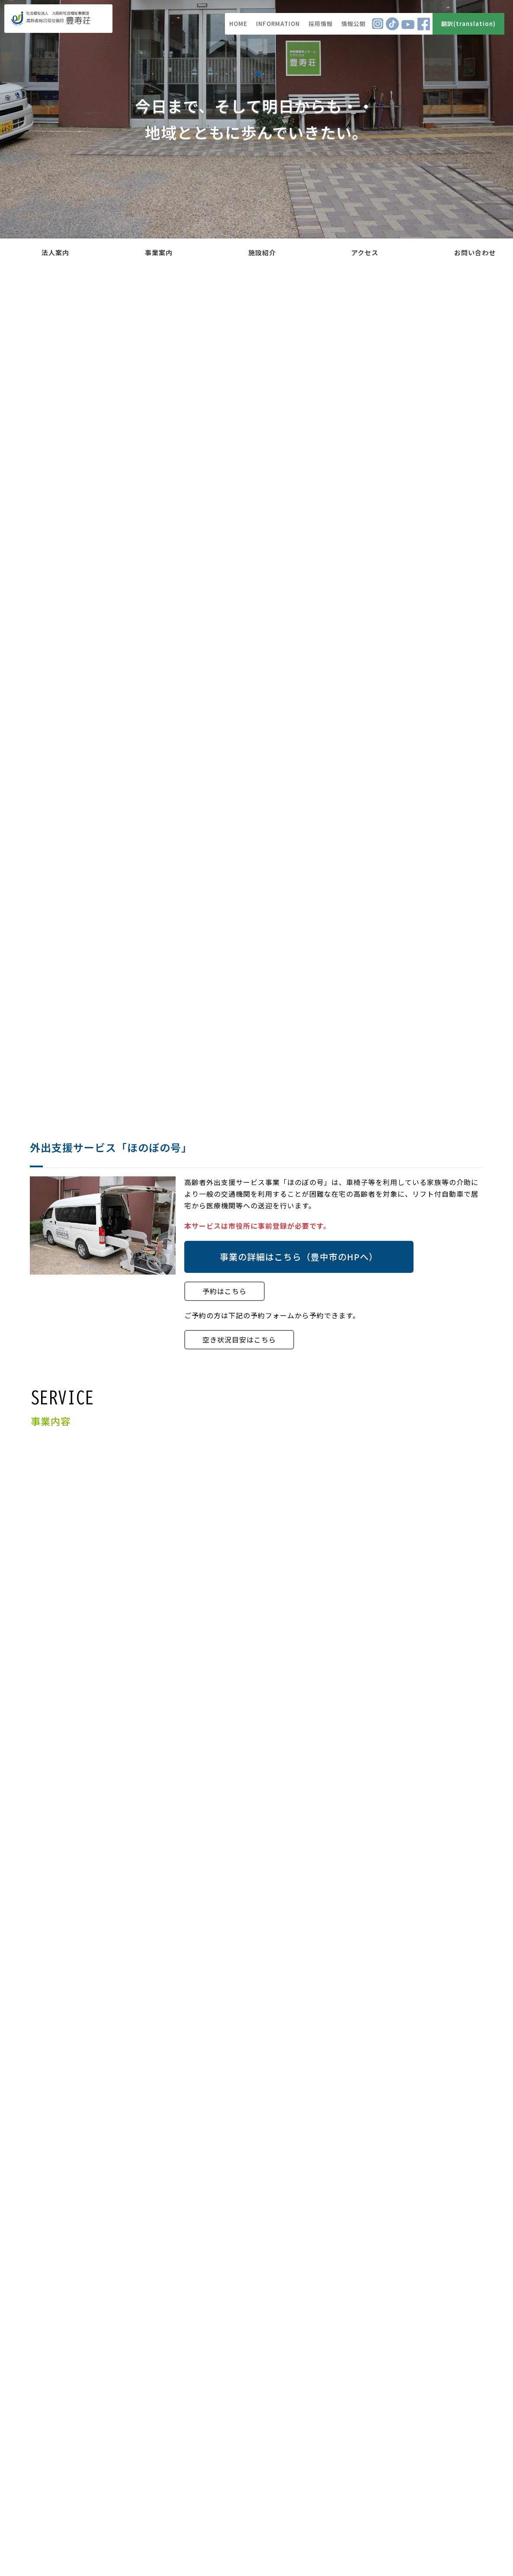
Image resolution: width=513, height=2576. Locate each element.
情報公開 (353, 23)
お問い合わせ (475, 252)
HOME (238, 23)
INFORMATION (278, 23)
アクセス (364, 252)
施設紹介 (262, 252)
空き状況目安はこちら (239, 1339)
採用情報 (320, 23)
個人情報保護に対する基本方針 (433, 2445)
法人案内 (55, 252)
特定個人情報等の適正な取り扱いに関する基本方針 (404, 2469)
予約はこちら (224, 1291)
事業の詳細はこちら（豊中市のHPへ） (299, 1256)
